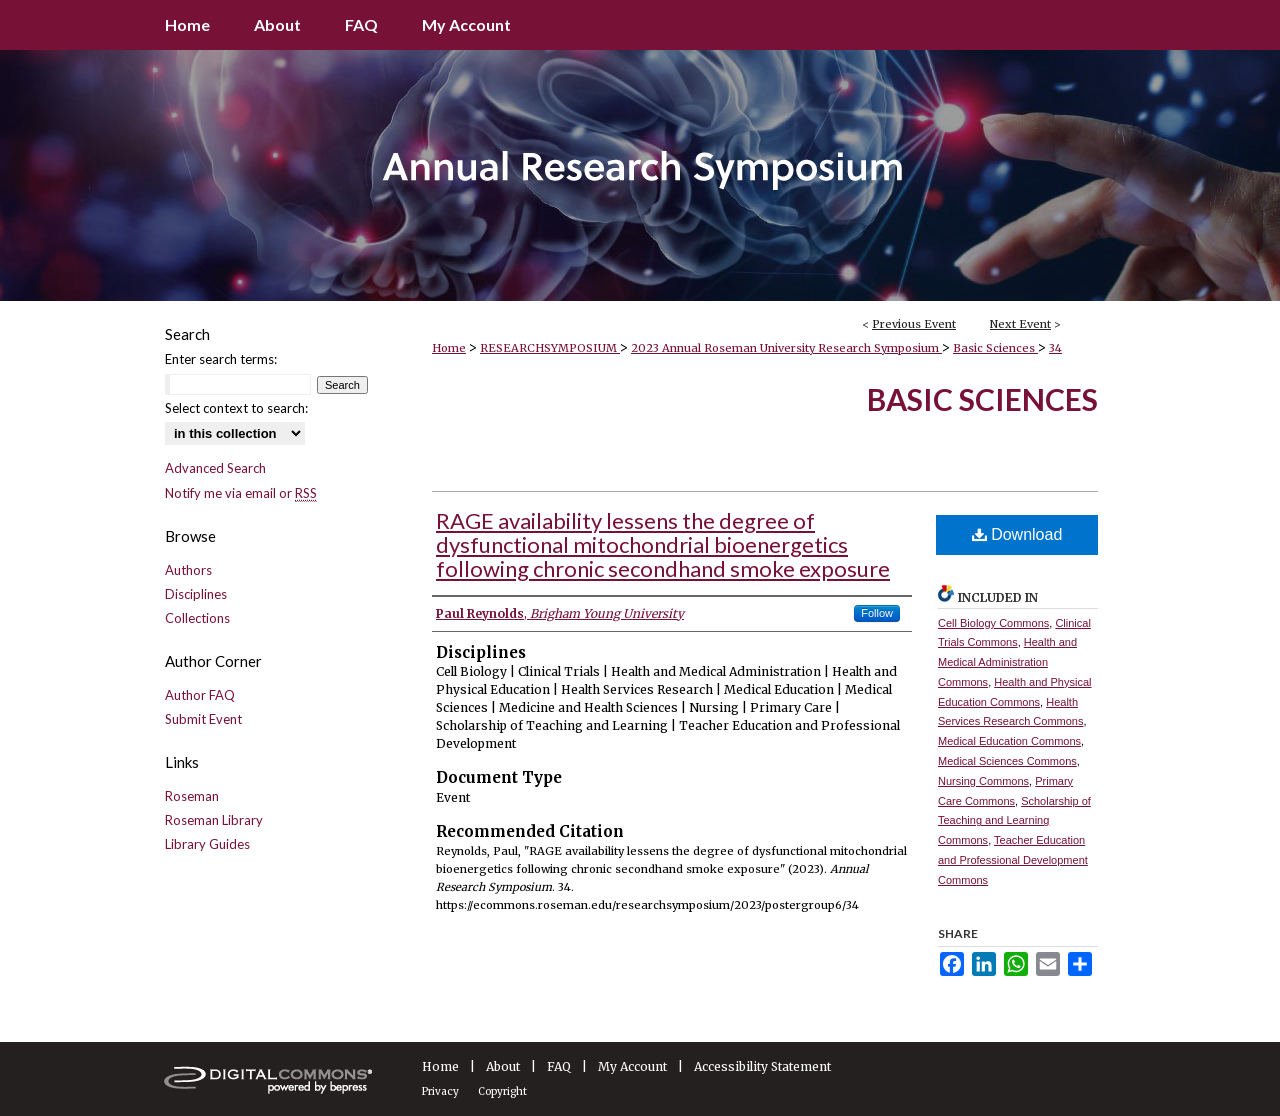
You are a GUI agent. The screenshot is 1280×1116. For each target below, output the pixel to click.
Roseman (192, 796)
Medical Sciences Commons (1007, 761)
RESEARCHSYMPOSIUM (550, 348)
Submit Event (203, 719)
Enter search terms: (221, 359)
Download (1017, 534)
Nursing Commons (983, 781)
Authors (188, 570)
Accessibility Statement (762, 1066)
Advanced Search (215, 468)
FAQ (559, 1066)
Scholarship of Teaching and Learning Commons (1014, 821)
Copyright (502, 1091)
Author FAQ (200, 695)
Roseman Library (214, 820)
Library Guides (207, 844)
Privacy (440, 1091)
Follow (877, 613)
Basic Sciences (995, 348)
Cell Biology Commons (993, 623)
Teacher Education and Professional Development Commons (1013, 860)
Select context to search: (236, 408)
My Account (632, 1066)
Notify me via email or (241, 493)
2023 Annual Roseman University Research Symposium (786, 348)
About (503, 1066)
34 (1055, 348)
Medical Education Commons (1009, 741)
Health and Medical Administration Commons (1007, 662)
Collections (197, 618)
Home (449, 348)
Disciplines (196, 594)
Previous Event (914, 324)
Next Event (1020, 324)
